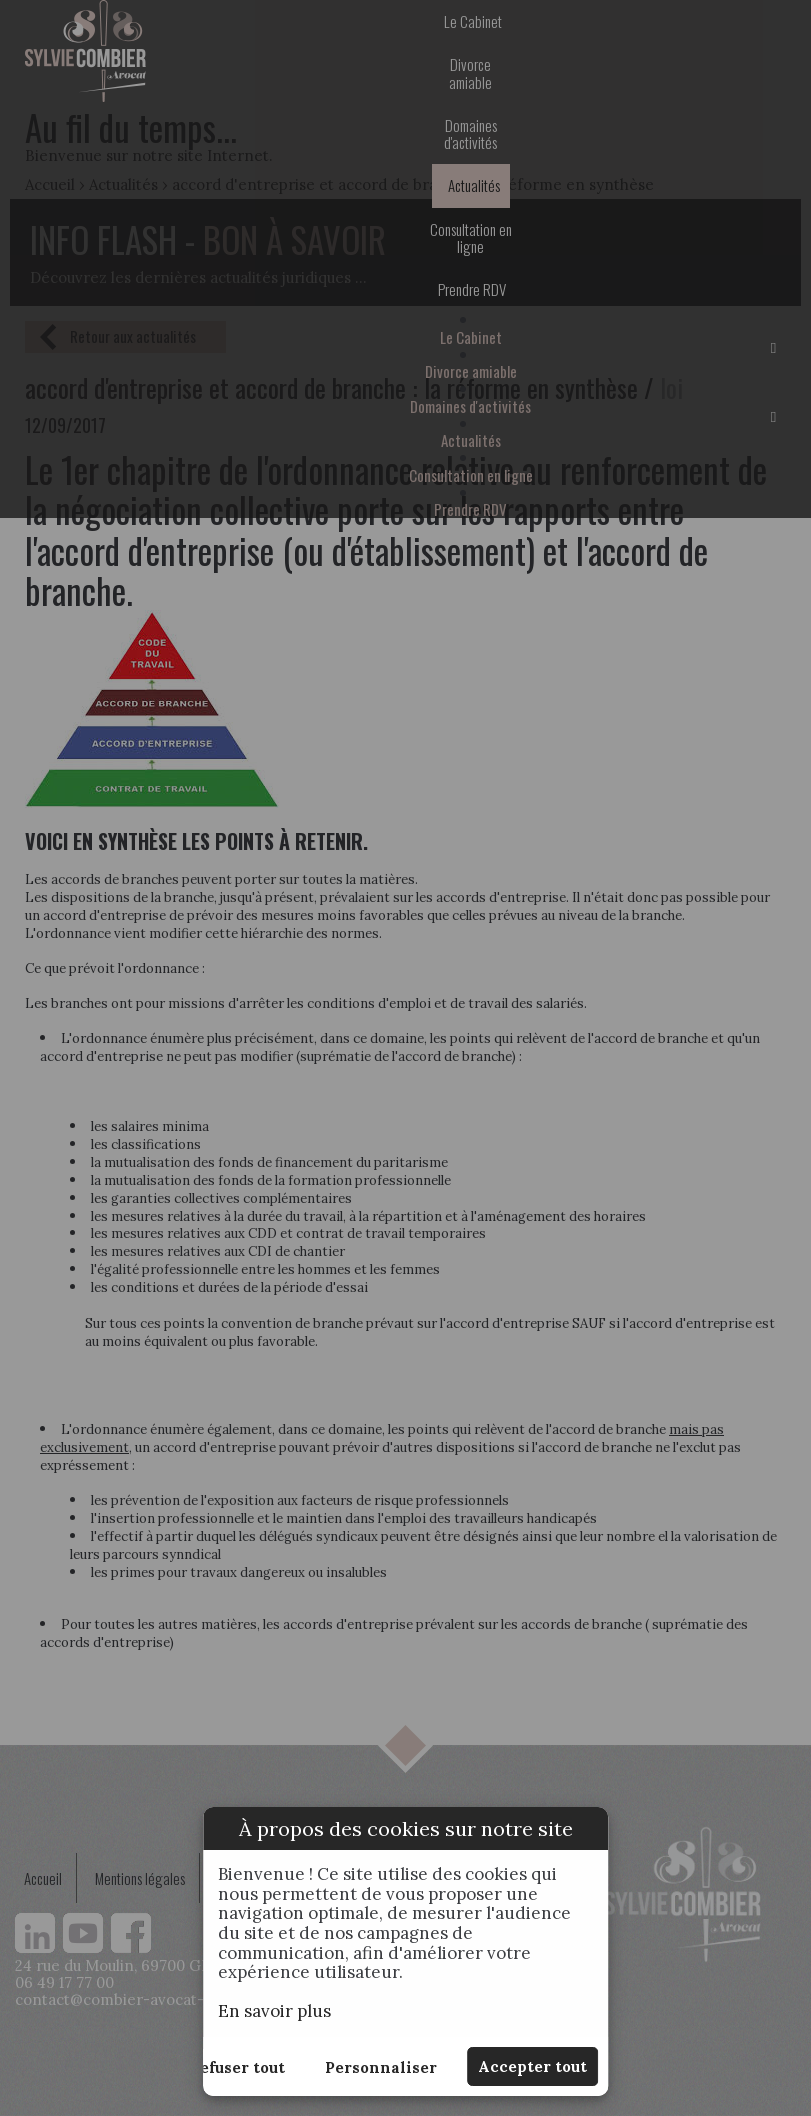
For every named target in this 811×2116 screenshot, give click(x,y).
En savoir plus (274, 2011)
